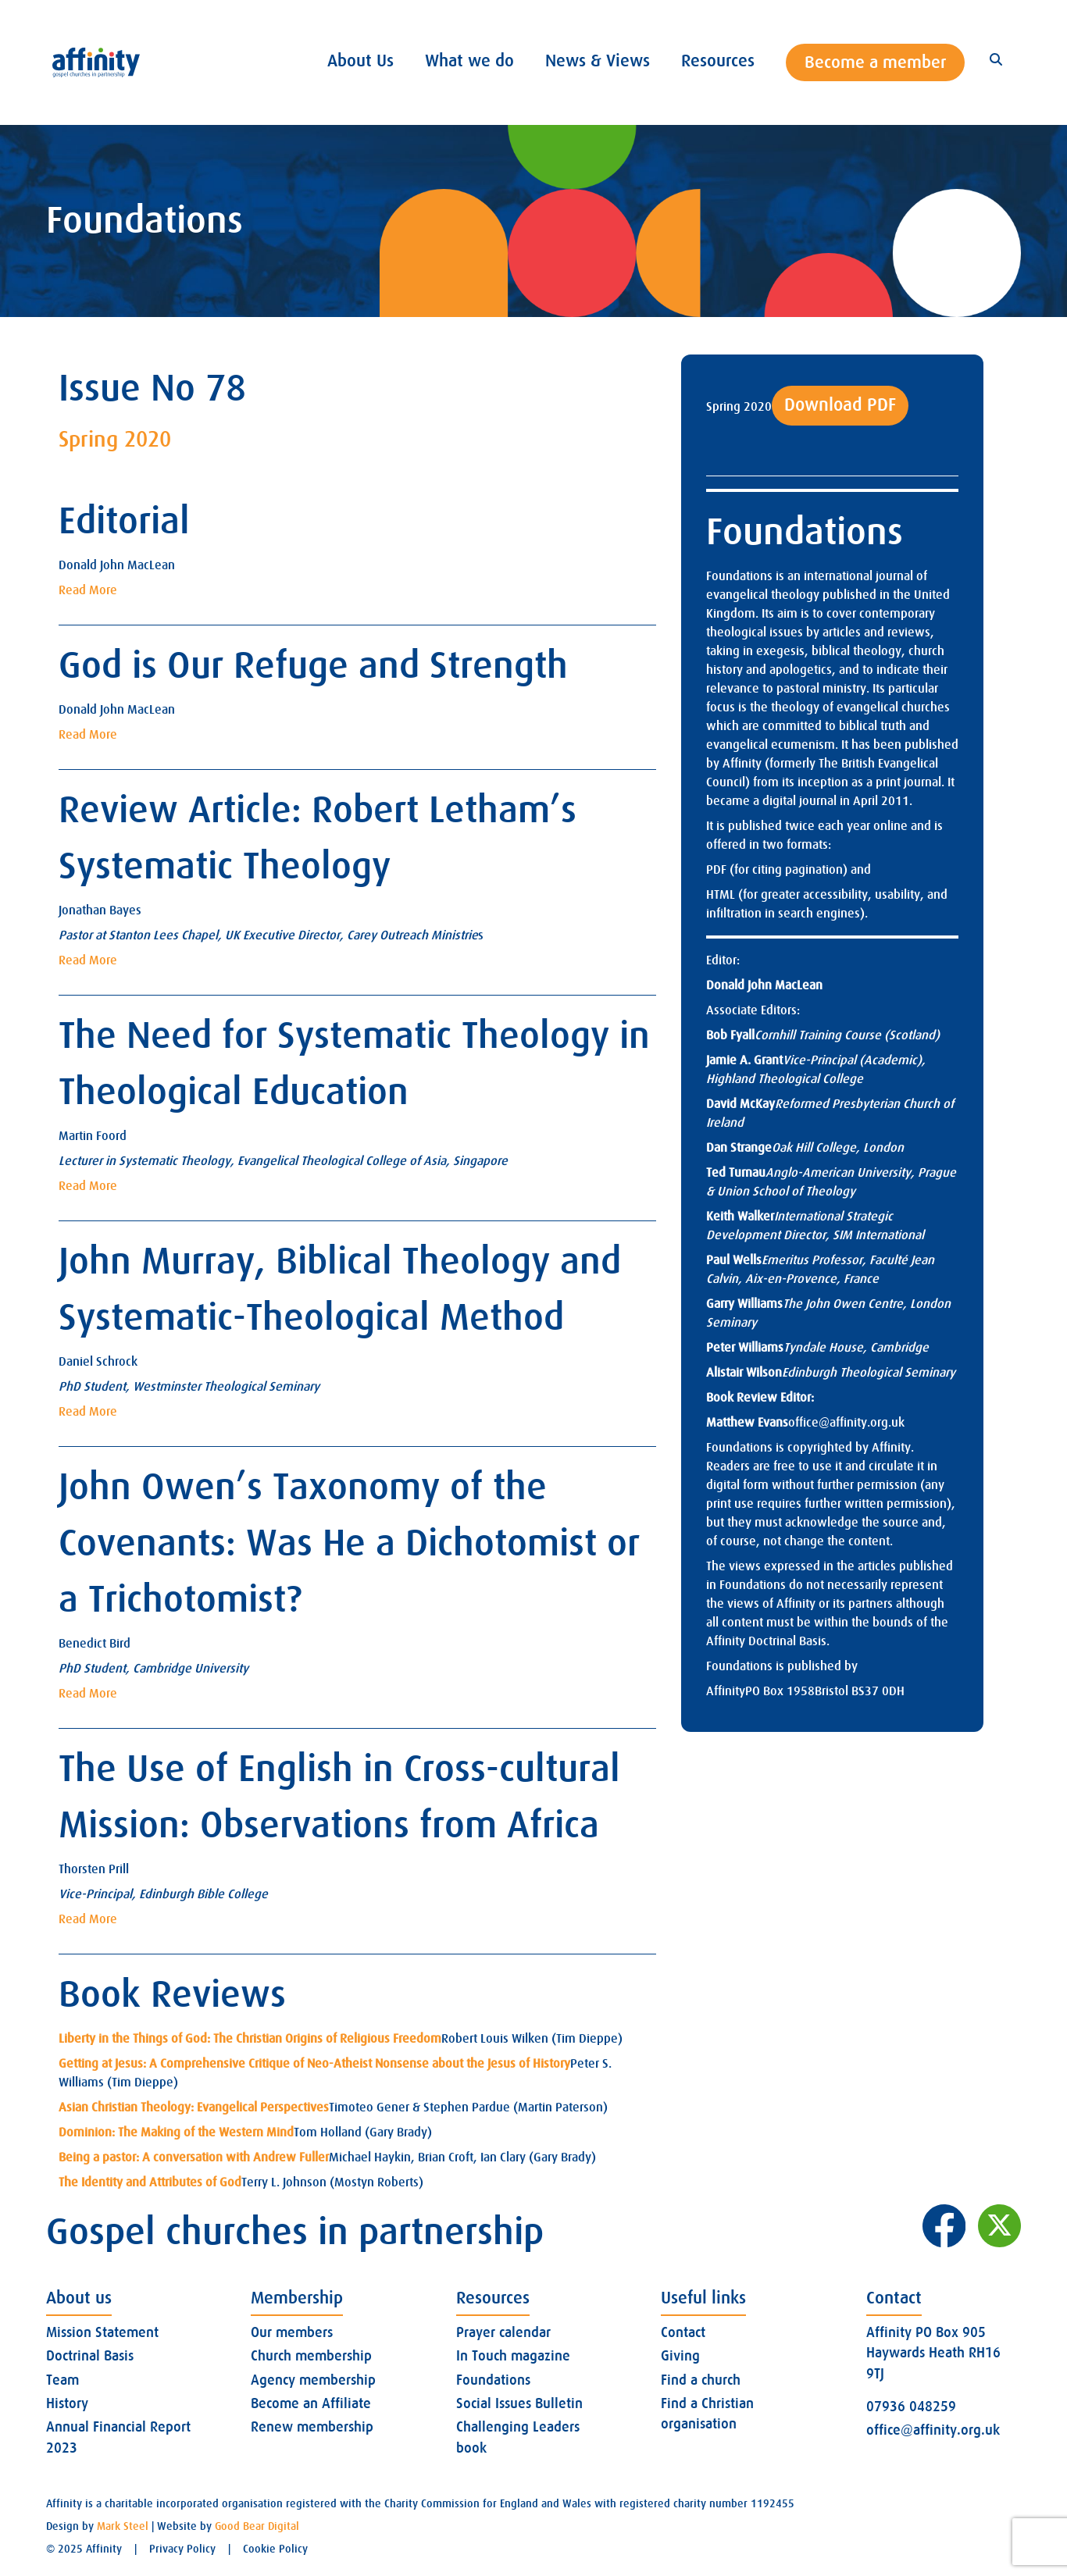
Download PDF (840, 404)
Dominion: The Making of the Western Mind (176, 2132)
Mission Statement (102, 2332)
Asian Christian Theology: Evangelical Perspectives (194, 2107)
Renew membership (312, 2427)
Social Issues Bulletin (519, 2403)
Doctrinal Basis (90, 2356)
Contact (683, 2332)
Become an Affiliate (311, 2403)
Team (62, 2380)
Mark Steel (122, 2526)
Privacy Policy (182, 2548)
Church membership (311, 2356)
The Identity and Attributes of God (150, 2182)
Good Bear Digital (257, 2526)
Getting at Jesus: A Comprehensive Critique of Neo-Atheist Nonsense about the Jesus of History (314, 2064)
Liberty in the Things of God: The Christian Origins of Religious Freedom (250, 2039)
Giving (680, 2356)
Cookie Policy (275, 2548)
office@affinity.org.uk (846, 1423)
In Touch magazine (513, 2356)
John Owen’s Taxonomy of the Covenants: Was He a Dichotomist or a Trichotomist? (349, 1543)
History (67, 2403)
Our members (292, 2332)
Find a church (700, 2380)
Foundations (493, 2380)
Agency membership (313, 2380)
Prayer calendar (503, 2332)
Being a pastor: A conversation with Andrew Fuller (194, 2157)
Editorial (124, 521)
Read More (88, 590)
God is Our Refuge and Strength (313, 665)
